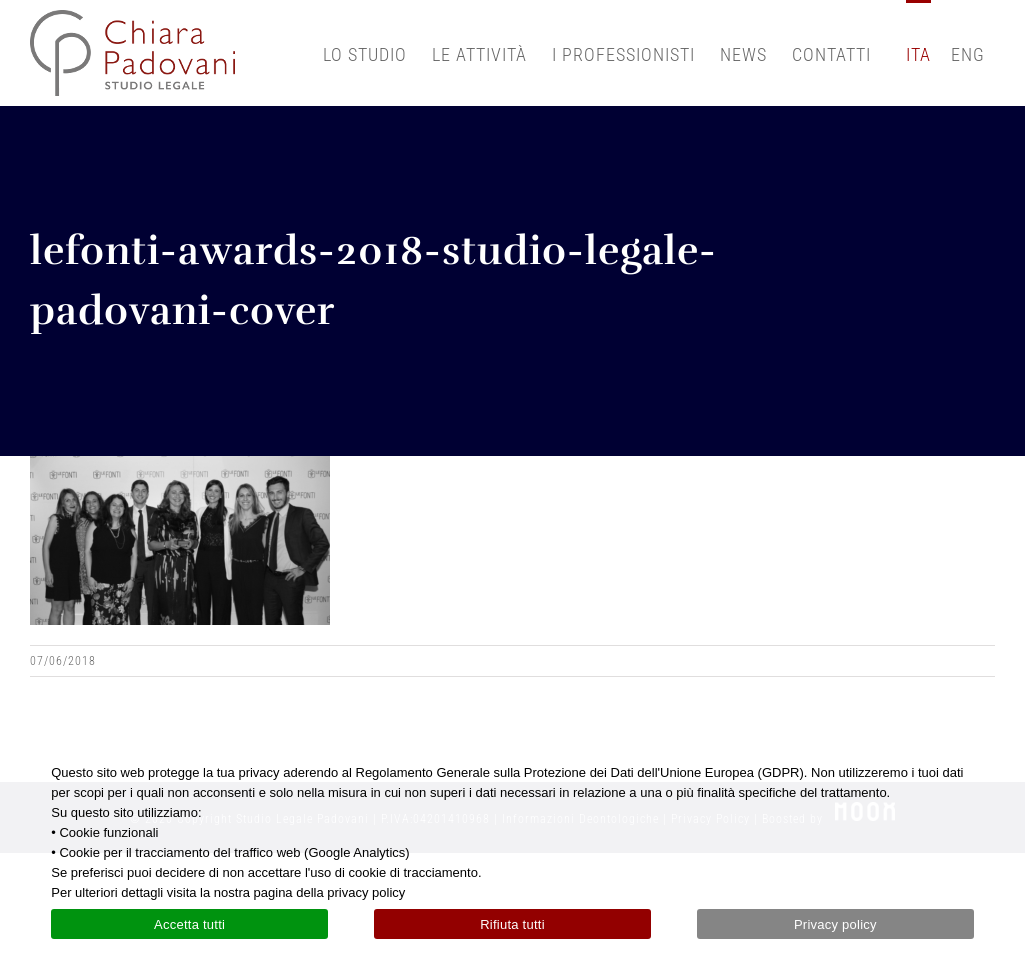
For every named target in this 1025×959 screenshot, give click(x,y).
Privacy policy (835, 924)
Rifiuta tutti (512, 924)
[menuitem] (918, 53)
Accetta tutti (189, 924)
